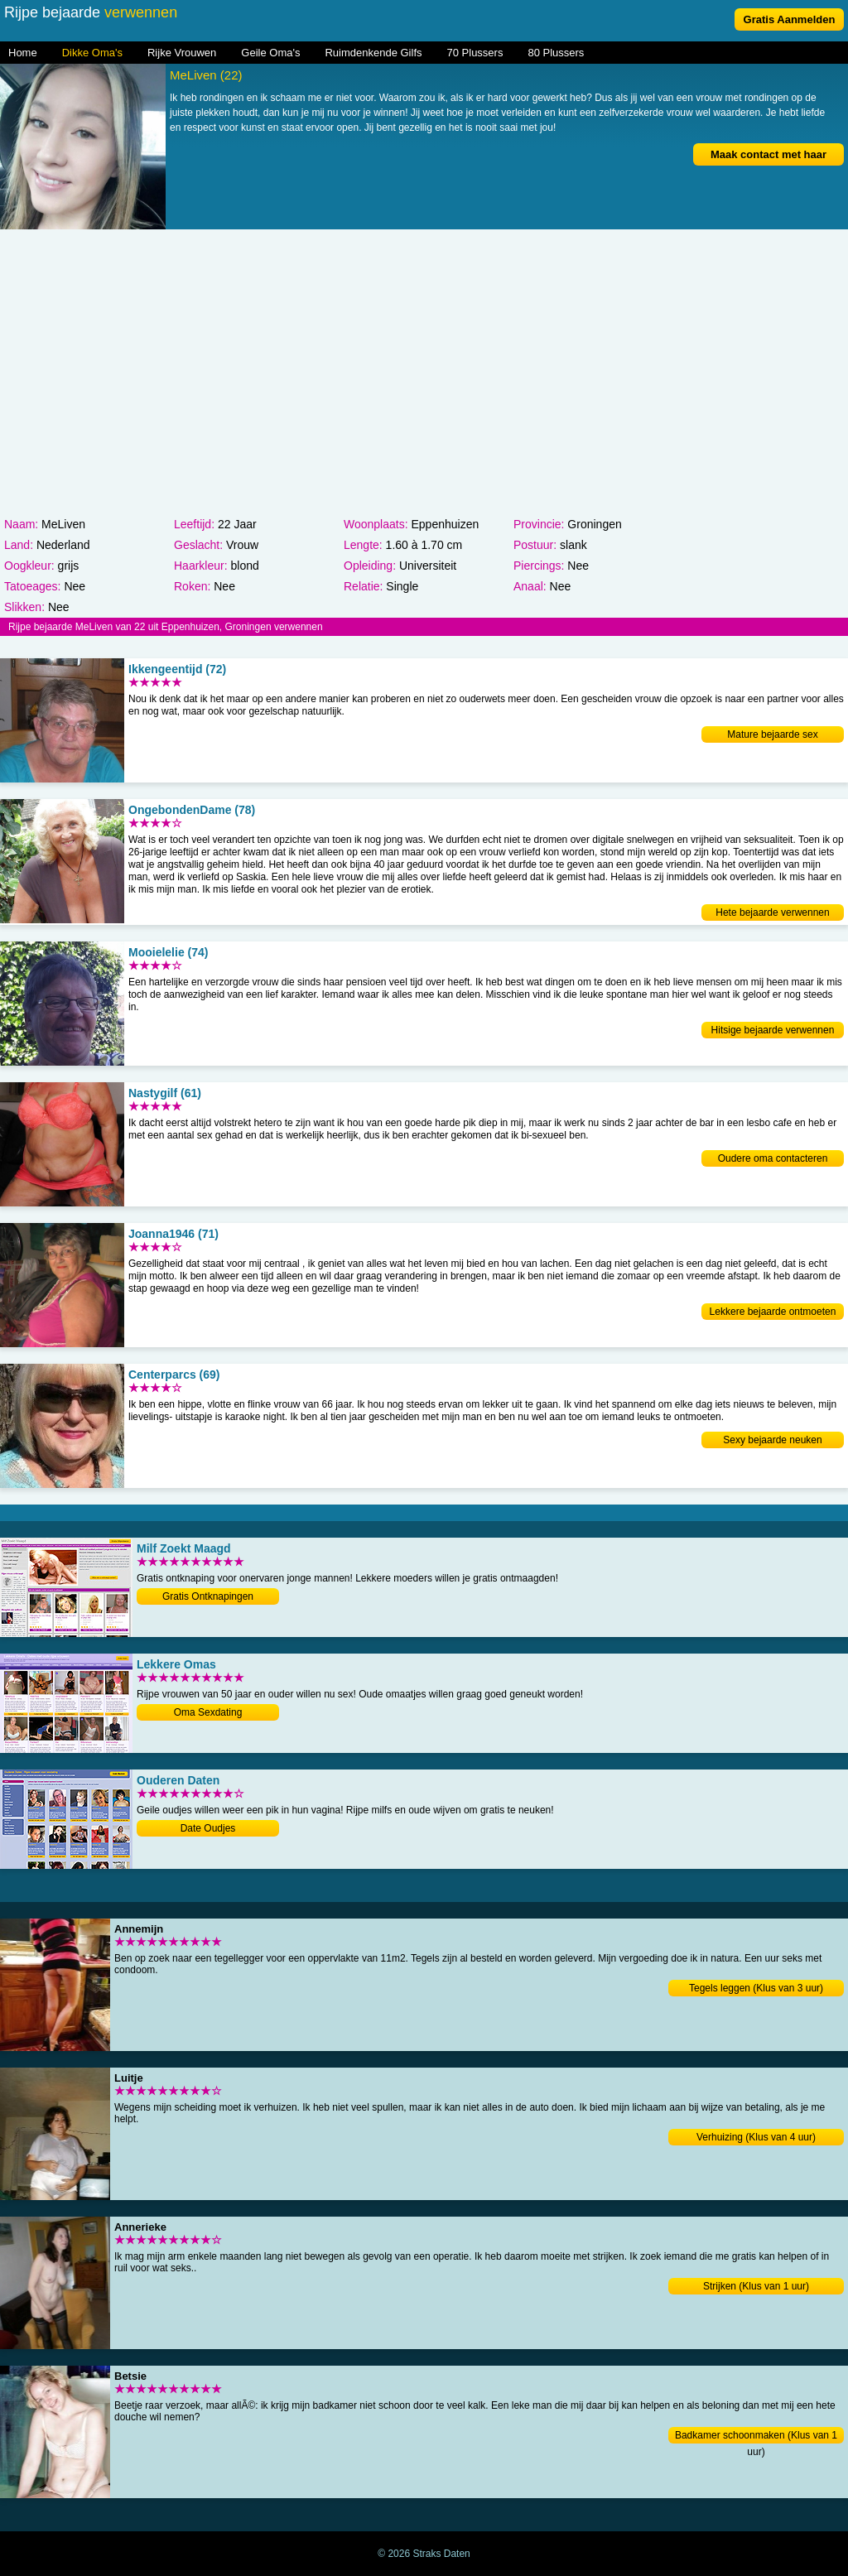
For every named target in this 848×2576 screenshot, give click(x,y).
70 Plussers (475, 52)
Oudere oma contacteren (773, 1158)
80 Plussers (556, 52)
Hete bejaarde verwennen (772, 912)
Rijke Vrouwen (181, 52)
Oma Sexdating (208, 1712)
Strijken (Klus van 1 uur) (756, 2286)
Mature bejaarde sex (772, 734)
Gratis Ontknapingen (207, 1596)
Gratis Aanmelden (790, 19)
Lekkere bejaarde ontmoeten (773, 1311)
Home (22, 52)
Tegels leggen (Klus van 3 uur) (756, 1988)
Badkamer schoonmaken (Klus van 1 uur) (756, 2436)
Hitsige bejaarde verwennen (773, 1030)
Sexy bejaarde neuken (772, 1440)
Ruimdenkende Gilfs (373, 52)
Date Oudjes (208, 1828)
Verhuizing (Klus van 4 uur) (756, 2137)
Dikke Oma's (92, 52)
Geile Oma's (270, 52)
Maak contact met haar (768, 154)
